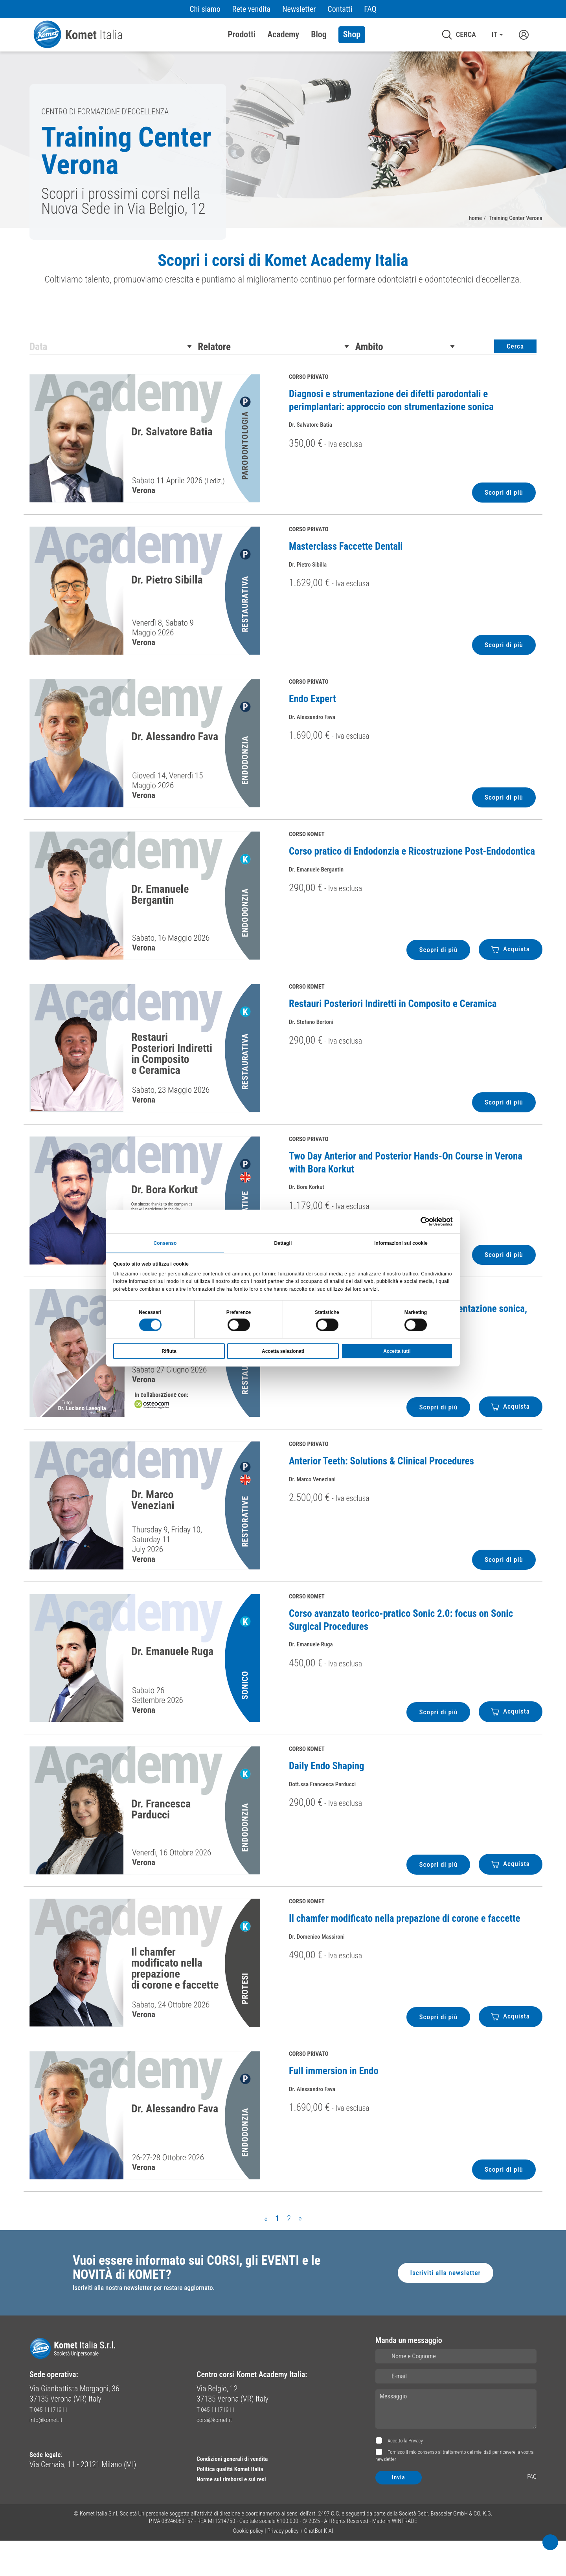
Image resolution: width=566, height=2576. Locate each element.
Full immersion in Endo (334, 2098)
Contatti (339, 9)
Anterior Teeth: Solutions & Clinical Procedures (381, 1489)
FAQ (370, 9)
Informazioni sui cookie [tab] (401, 1241)
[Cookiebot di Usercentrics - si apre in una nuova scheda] (418, 1220)
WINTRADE (404, 2556)
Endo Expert (312, 726)
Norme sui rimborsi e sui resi (242, 2514)
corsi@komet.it (220, 2454)
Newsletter (299, 9)
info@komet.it (50, 2454)
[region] (283, 285)
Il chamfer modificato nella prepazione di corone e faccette (404, 1946)
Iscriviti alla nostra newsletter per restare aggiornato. (156, 2322)
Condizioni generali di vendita (243, 2493)
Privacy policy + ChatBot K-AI (300, 2566)
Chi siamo (205, 9)
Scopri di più (500, 520)
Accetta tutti (396, 1352)
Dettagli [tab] (283, 1241)
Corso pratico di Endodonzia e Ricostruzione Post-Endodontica (412, 879)
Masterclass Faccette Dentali (346, 574)
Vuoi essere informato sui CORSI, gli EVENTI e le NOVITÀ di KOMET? (210, 2299)
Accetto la (404, 2476)
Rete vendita (251, 9)
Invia (398, 2512)
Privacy (415, 2476)
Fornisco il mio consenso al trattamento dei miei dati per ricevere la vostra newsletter (454, 2490)
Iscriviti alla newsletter (440, 2305)
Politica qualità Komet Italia (240, 2503)
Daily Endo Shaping (326, 1794)
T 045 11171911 (54, 2444)
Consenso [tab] (165, 1241)
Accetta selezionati (283, 1352)
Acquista (508, 977)
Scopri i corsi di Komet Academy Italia (283, 264)
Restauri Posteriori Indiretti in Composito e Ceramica (393, 1031)
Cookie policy (248, 2566)
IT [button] (494, 34)
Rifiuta (169, 1352)
